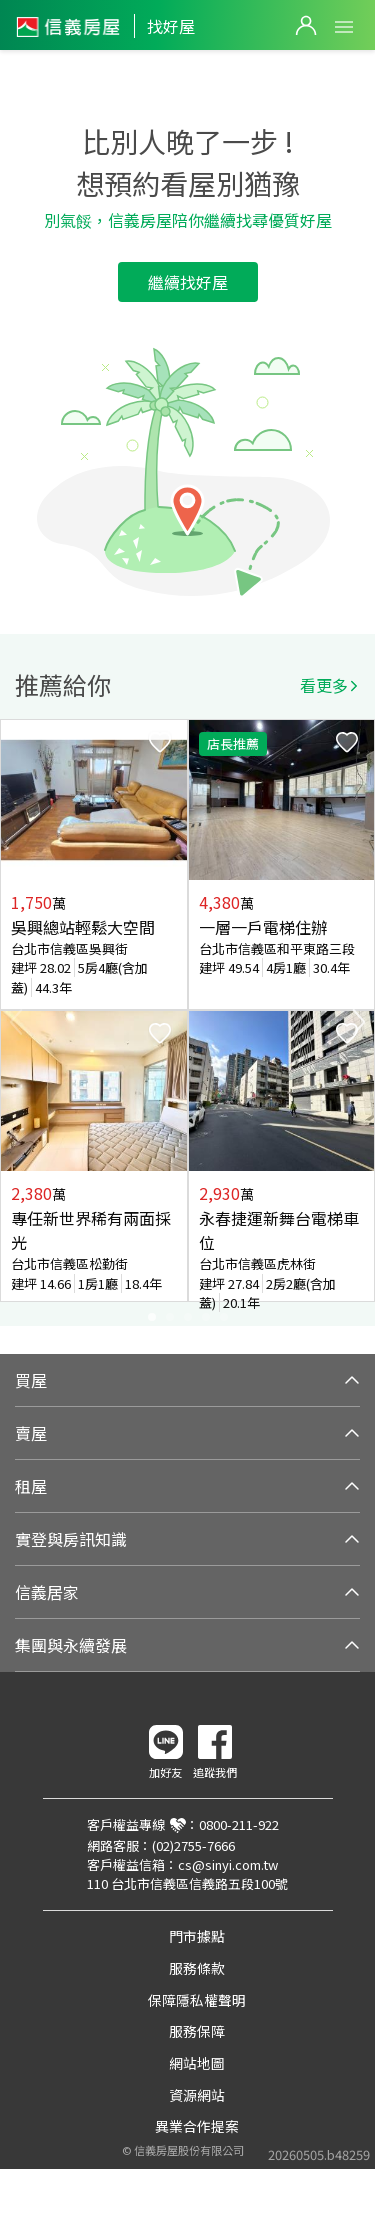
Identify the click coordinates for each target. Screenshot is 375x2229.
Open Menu (344, 27)
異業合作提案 (197, 2126)
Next (359, 1022)
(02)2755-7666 (193, 1845)
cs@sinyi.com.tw (228, 1864)
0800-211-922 (239, 1824)
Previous (16, 1022)
